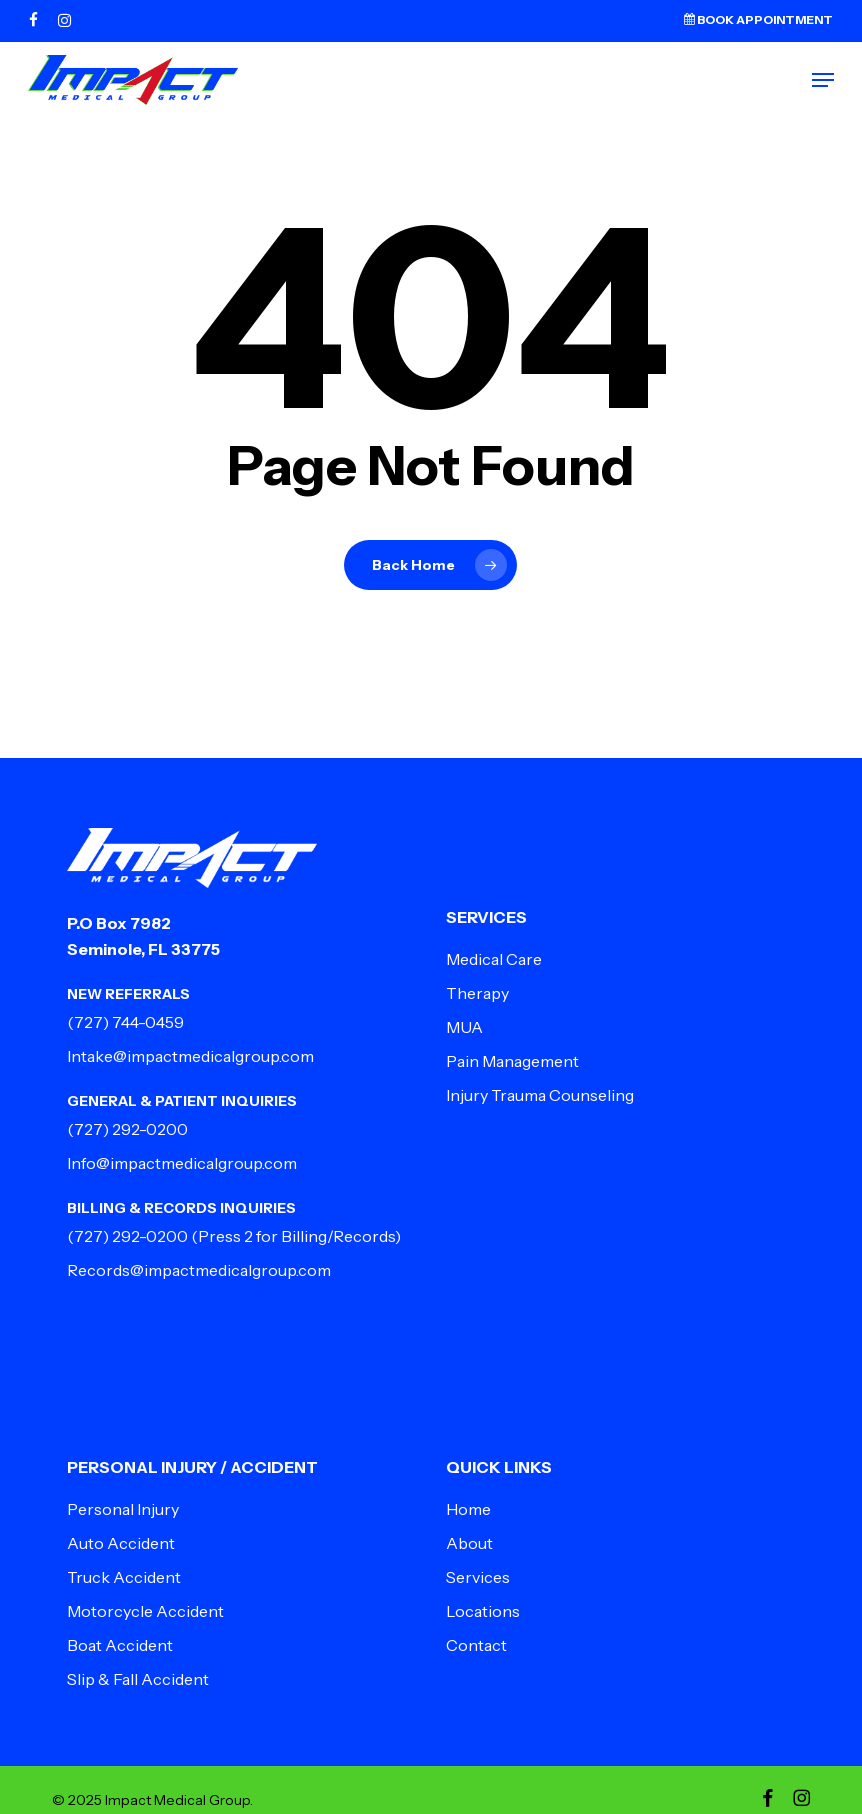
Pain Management (512, 1061)
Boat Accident (120, 1645)
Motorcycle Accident (145, 1611)
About (469, 1543)
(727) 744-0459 (125, 1022)
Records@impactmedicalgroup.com (199, 1270)
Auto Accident (121, 1543)
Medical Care (494, 959)
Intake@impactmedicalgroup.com (190, 1056)
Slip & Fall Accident (138, 1679)
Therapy (477, 993)
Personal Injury (123, 1509)
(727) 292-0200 (127, 1129)
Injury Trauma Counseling (540, 1095)
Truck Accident (124, 1577)
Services (478, 1577)
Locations (483, 1611)
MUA (464, 1027)
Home (468, 1509)
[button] (823, 80)
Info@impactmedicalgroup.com (182, 1163)
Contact (476, 1645)
